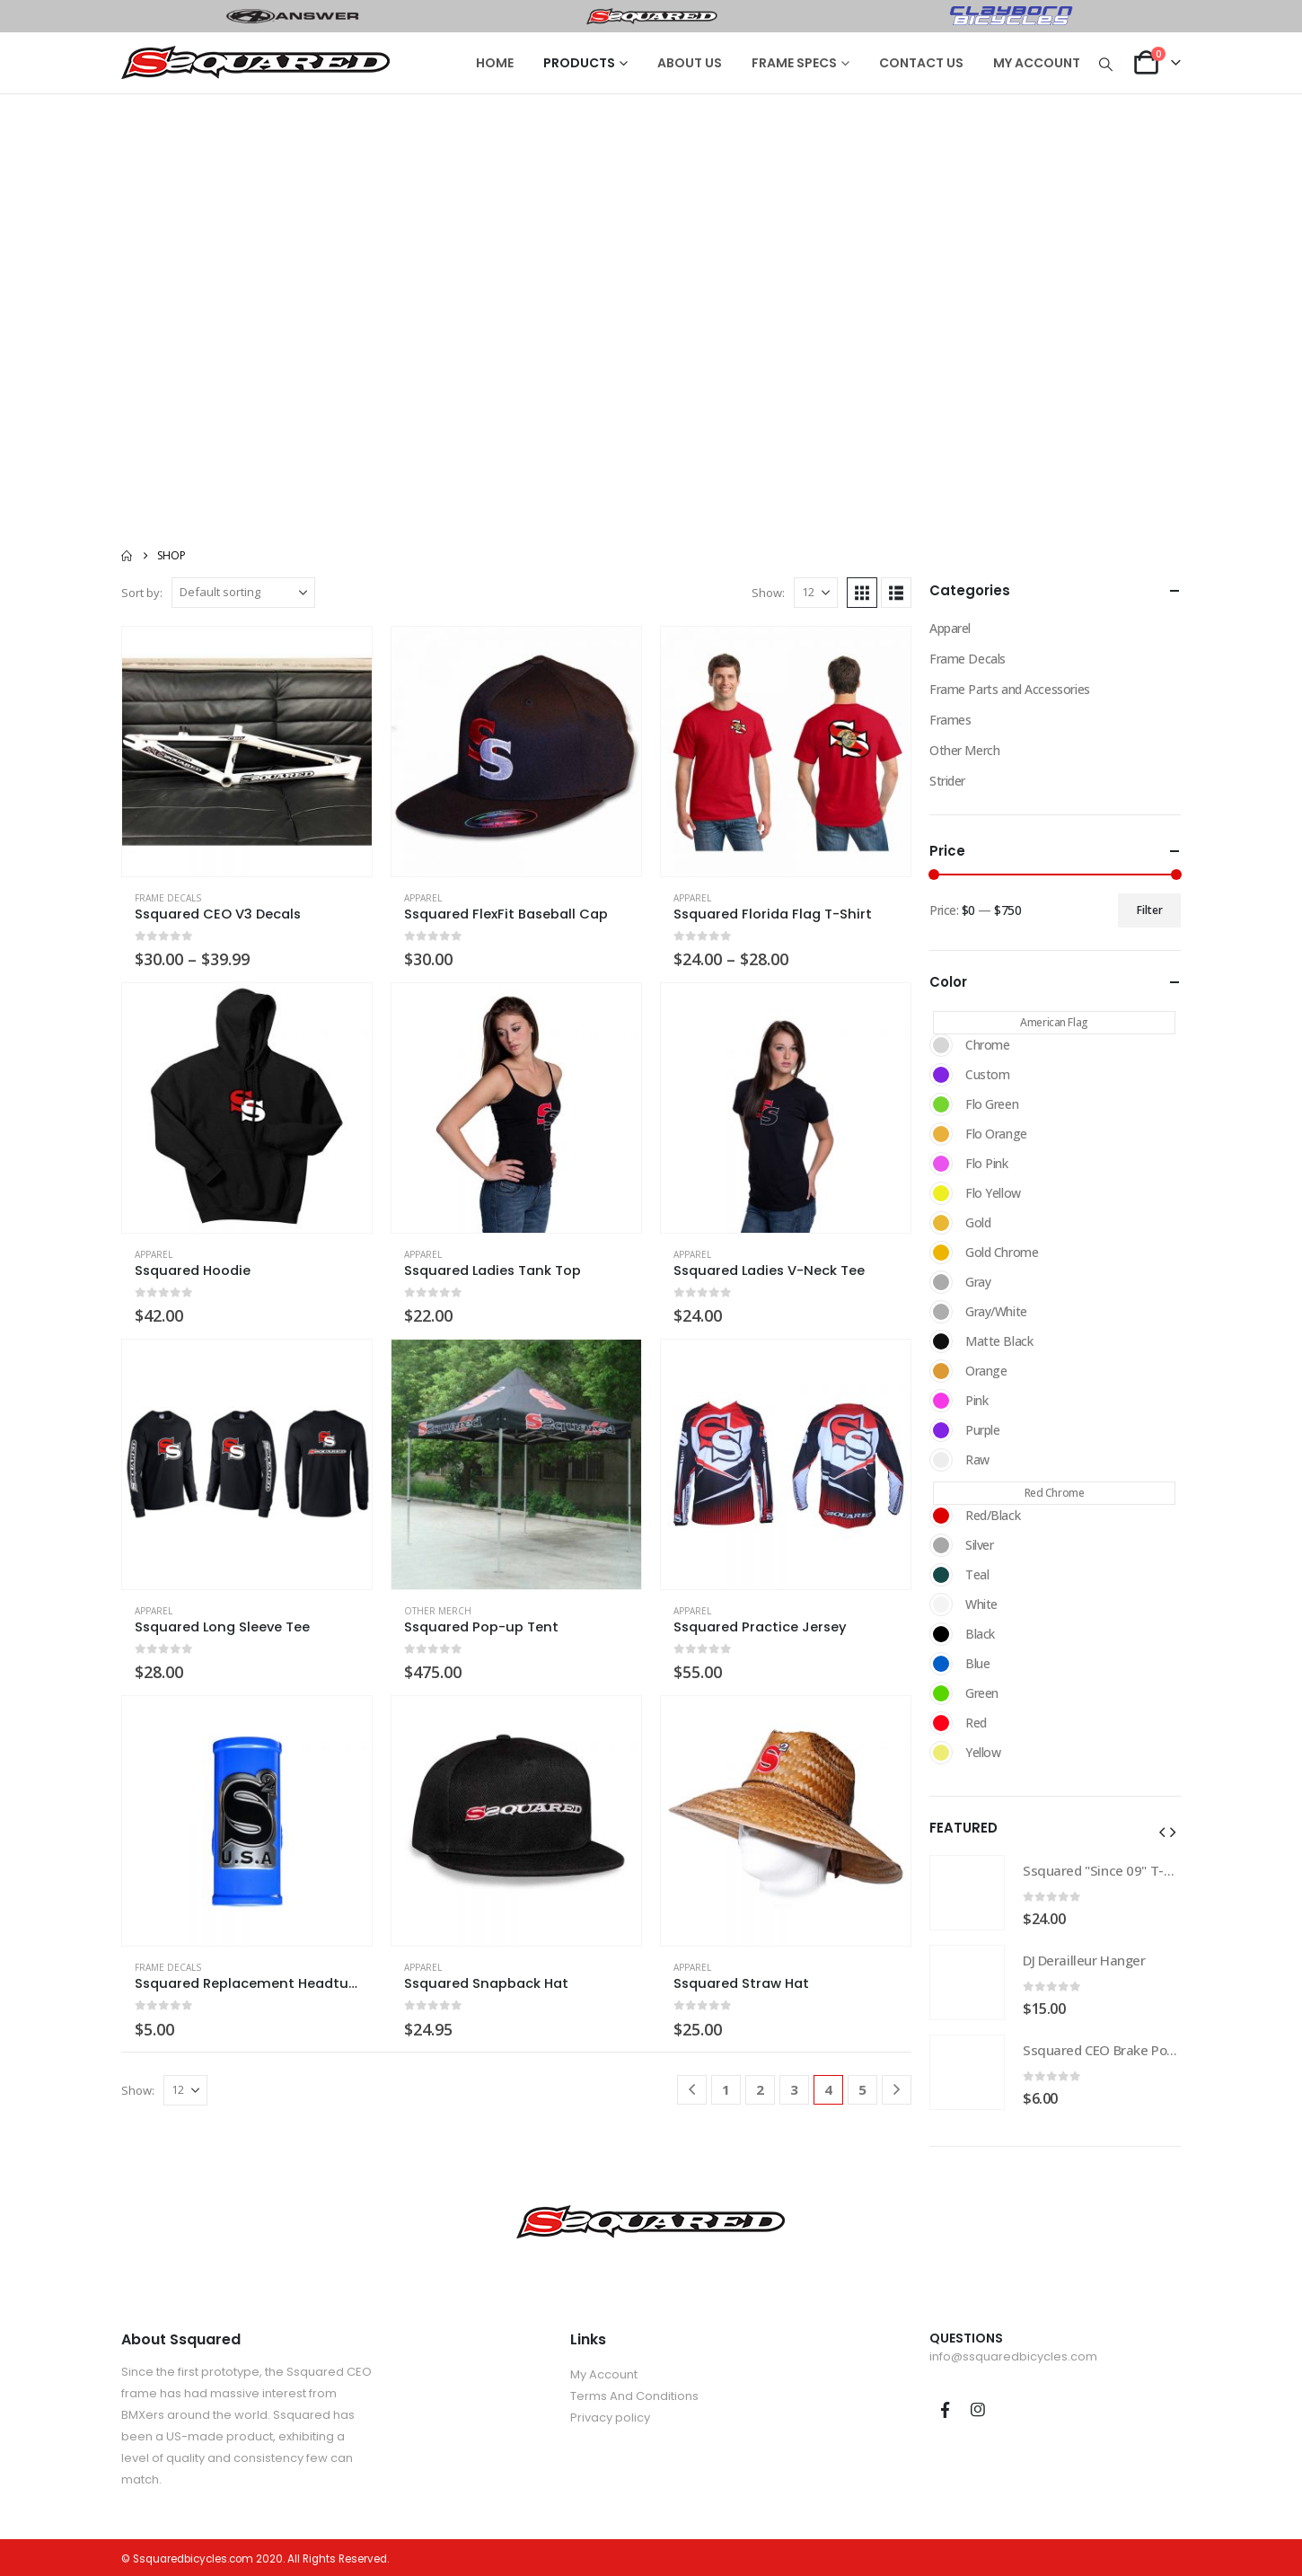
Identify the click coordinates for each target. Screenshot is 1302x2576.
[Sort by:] (243, 592)
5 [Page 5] (862, 2089)
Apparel (423, 898)
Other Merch (437, 1611)
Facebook (944, 2409)
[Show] (816, 592)
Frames (950, 719)
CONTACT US (921, 63)
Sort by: (142, 593)
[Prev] (692, 2090)
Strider (947, 780)
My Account (604, 2374)
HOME (495, 63)
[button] (1106, 64)
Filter (1150, 910)
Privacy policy (610, 2417)
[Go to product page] (247, 751)
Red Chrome (1055, 1492)
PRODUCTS (579, 63)
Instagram (977, 2409)
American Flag (1054, 1022)
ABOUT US (689, 63)
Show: (768, 593)
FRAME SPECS (794, 63)
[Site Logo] (256, 63)
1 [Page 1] (726, 2089)
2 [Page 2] (760, 2089)
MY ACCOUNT (1036, 63)
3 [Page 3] (794, 2089)
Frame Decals (168, 898)
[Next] (896, 2090)
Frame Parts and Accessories (1009, 689)
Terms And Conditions (634, 2396)
